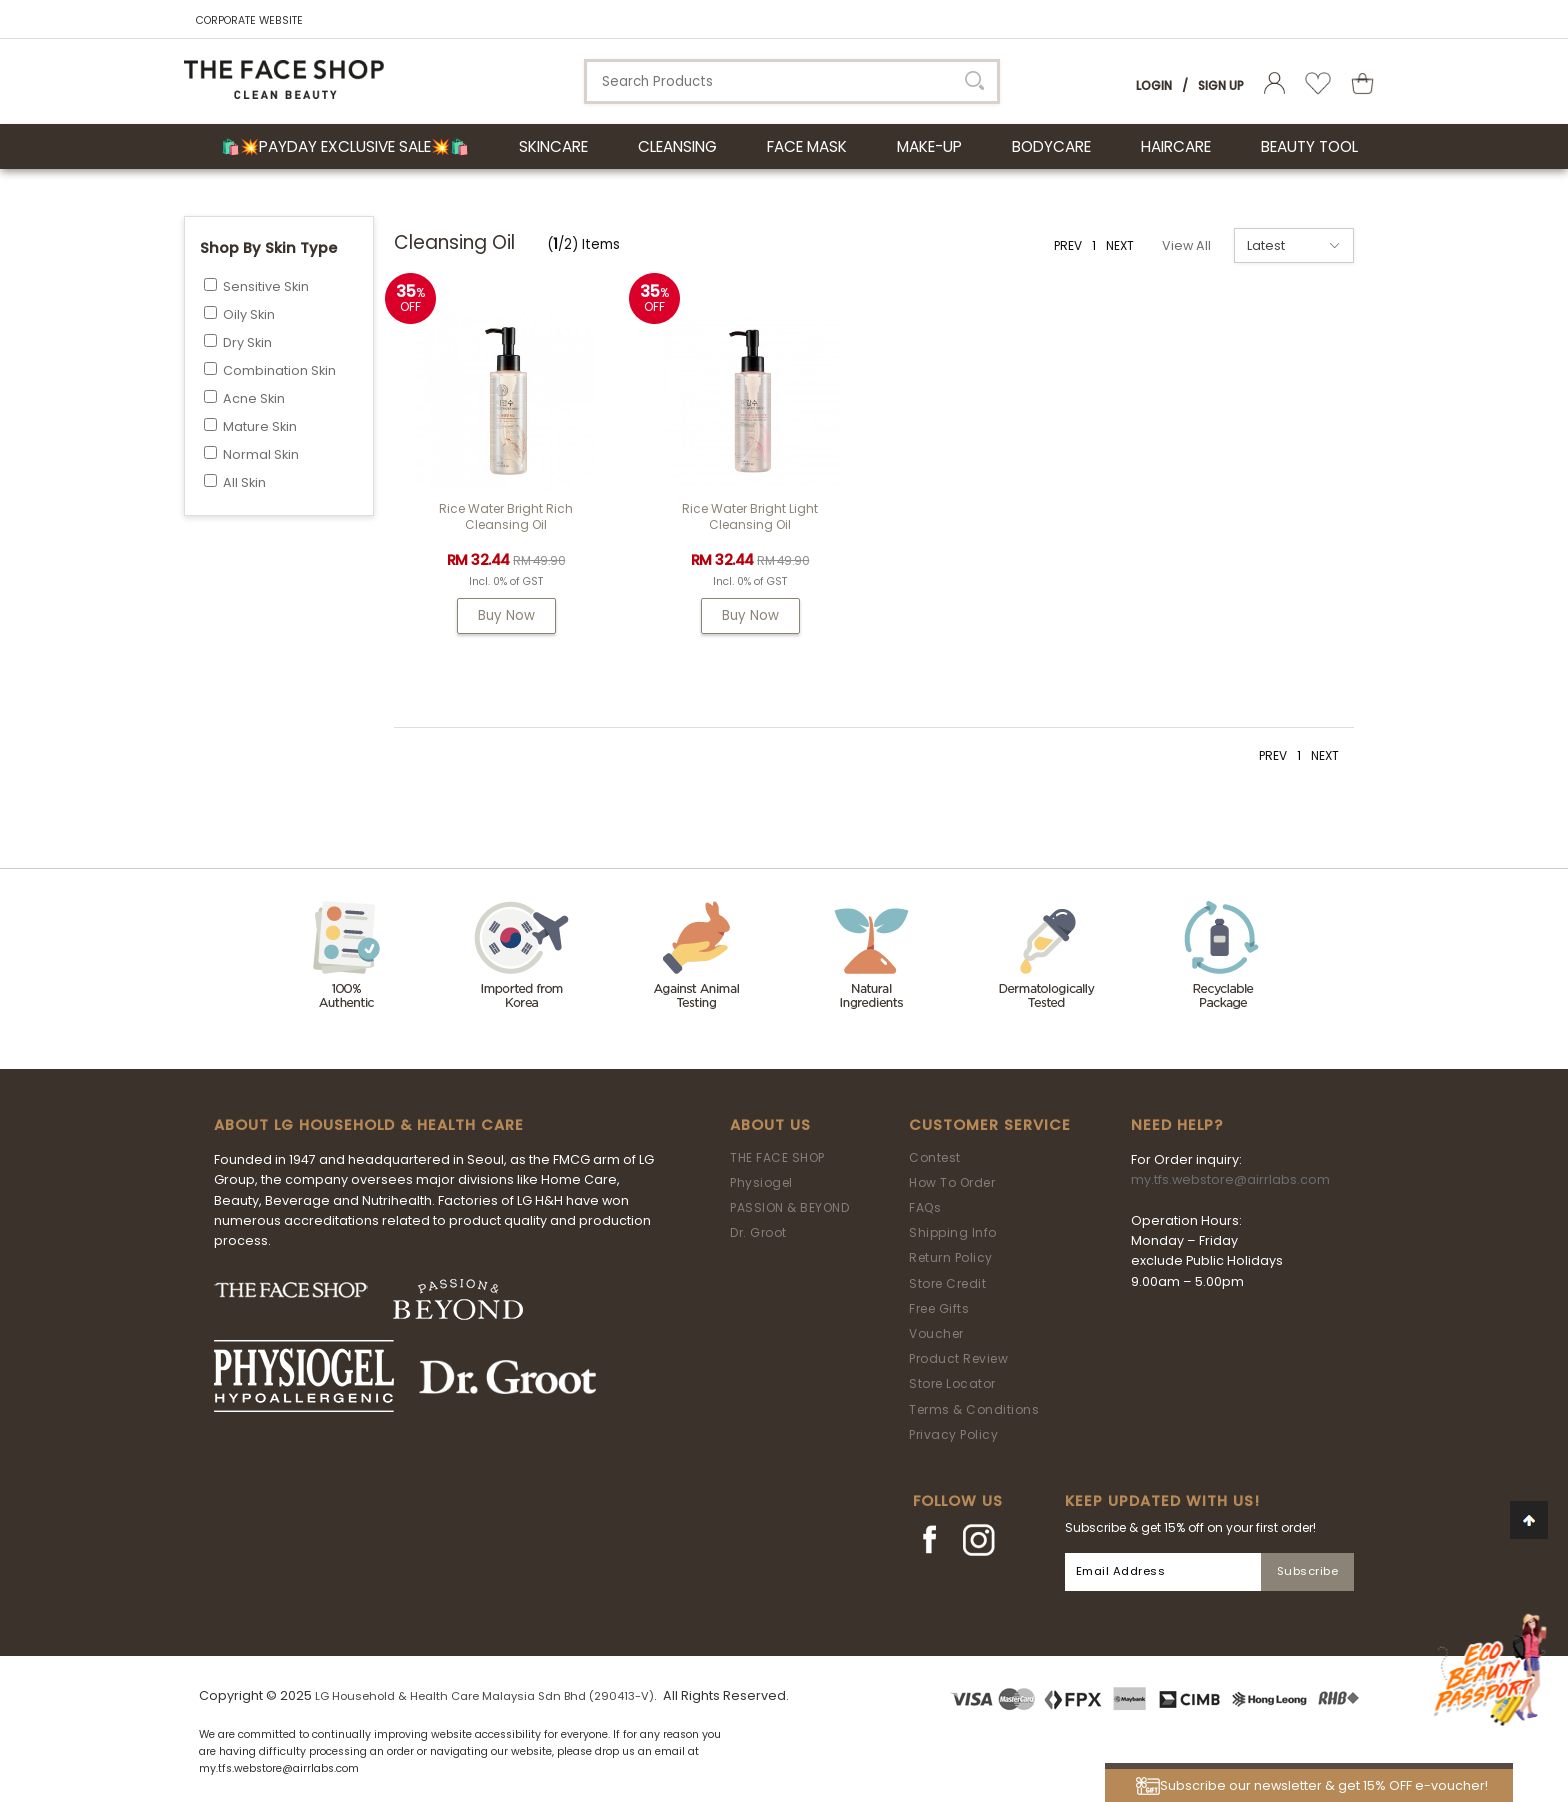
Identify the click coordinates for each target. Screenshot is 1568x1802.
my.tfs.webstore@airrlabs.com (1230, 1179)
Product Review (958, 1358)
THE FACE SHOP (777, 1157)
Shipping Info (953, 1232)
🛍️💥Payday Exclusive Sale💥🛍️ (345, 146)
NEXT (1120, 245)
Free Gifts (939, 1308)
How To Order (952, 1182)
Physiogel (761, 1182)
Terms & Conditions (974, 1409)
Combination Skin (279, 370)
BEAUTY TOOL (1309, 146)
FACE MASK (807, 146)
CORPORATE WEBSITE (249, 20)
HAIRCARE (1176, 146)
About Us (770, 1125)
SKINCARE (553, 146)
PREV (1068, 245)
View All (1186, 245)
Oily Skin (249, 314)
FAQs (925, 1207)
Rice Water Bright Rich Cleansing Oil (506, 516)
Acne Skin (254, 398)
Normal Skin (261, 454)
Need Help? (1177, 1125)
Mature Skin (260, 426)
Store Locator (952, 1383)
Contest (935, 1157)
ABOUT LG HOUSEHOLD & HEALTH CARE (369, 1125)
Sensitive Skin (266, 286)
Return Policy (951, 1257)
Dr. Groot (758, 1232)
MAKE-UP (929, 146)
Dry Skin (247, 342)
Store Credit (947, 1283)
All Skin (244, 482)
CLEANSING (677, 146)
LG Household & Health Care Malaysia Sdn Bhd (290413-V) (484, 1696)
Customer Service (990, 1125)
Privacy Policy (953, 1434)
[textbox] (792, 81)
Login (1154, 85)
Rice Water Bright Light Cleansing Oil (750, 516)
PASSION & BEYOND (789, 1207)
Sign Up (1221, 85)
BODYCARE (1051, 146)
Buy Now (506, 615)
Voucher (936, 1333)
